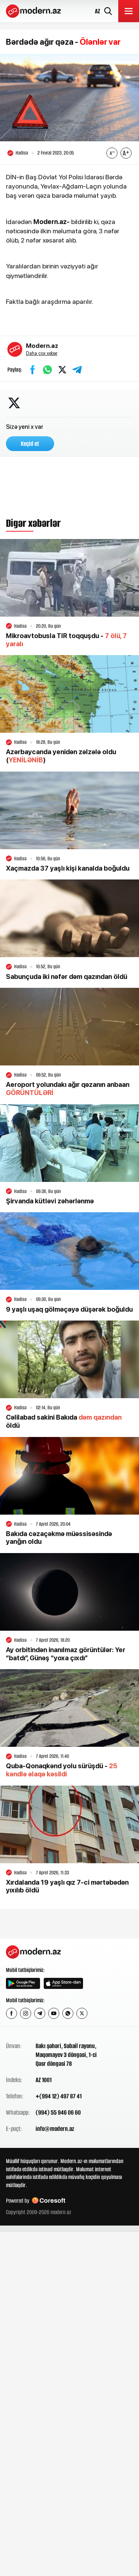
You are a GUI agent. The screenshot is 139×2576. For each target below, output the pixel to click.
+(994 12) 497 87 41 (59, 2096)
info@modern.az (55, 2128)
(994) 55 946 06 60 (58, 2112)
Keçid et (30, 443)
